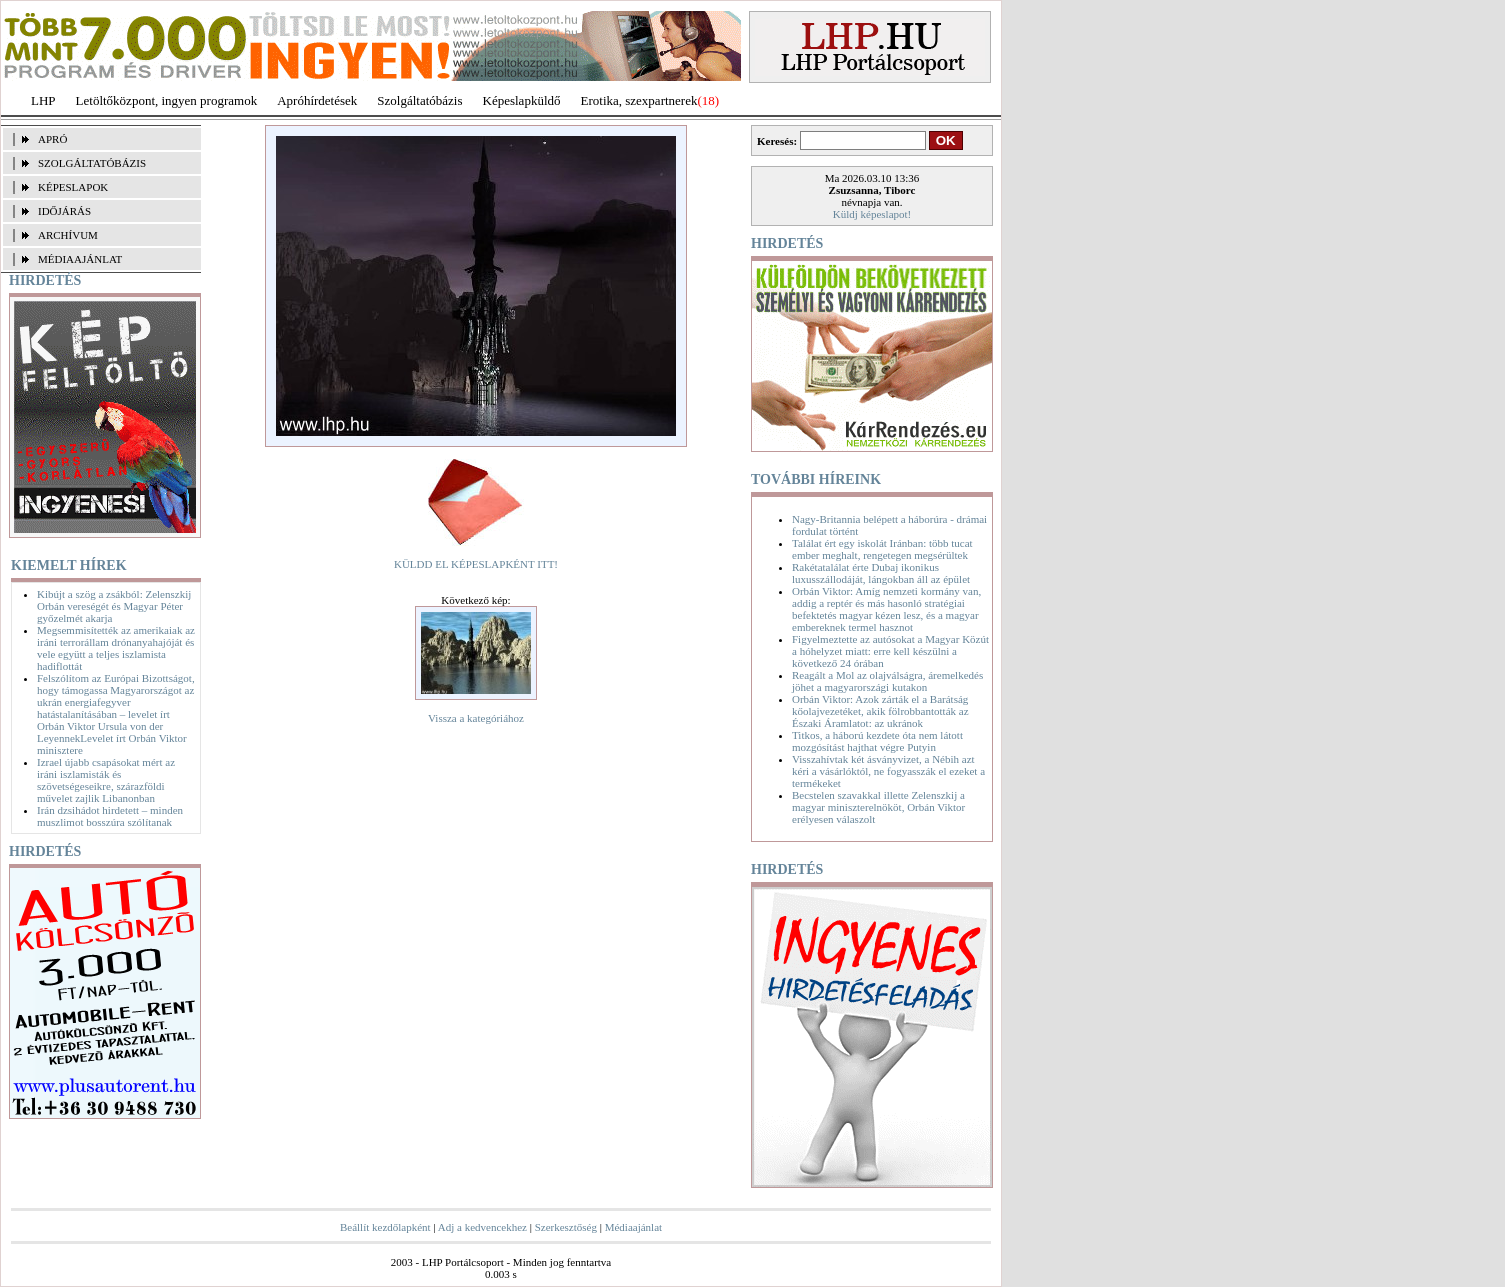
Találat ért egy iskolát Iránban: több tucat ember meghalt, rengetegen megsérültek (882, 549)
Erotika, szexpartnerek (639, 100)
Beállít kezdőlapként (385, 1227)
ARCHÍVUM (68, 235)
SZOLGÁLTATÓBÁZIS (92, 163)
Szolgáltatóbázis (419, 100)
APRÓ (52, 139)
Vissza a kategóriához (476, 718)
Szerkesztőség (566, 1227)
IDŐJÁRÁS (64, 211)
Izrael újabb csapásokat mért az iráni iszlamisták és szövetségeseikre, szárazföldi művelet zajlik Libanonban (106, 780)
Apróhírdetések (317, 100)
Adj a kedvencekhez (482, 1227)
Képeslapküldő (522, 100)
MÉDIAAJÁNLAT (80, 259)
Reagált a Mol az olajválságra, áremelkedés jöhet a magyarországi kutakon (887, 681)
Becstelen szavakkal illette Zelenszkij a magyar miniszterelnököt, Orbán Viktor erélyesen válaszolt (878, 807)
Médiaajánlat (633, 1227)
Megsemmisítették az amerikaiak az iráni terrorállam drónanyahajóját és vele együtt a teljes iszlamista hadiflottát (116, 648)
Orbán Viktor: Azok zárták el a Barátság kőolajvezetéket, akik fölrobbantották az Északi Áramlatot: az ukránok (880, 711)
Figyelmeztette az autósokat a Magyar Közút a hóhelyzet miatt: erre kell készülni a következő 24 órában (890, 651)
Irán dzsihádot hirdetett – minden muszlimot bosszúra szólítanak (110, 816)
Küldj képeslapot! (872, 214)
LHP (43, 100)
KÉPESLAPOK (73, 187)
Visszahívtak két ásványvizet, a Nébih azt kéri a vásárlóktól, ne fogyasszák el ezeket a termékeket (888, 771)
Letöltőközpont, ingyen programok (167, 100)
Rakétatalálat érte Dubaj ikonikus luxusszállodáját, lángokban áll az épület (881, 573)
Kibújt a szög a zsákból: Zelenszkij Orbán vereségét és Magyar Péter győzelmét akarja (114, 606)
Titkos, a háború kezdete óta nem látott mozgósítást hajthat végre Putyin (877, 741)
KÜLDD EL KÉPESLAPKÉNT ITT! (476, 564)
